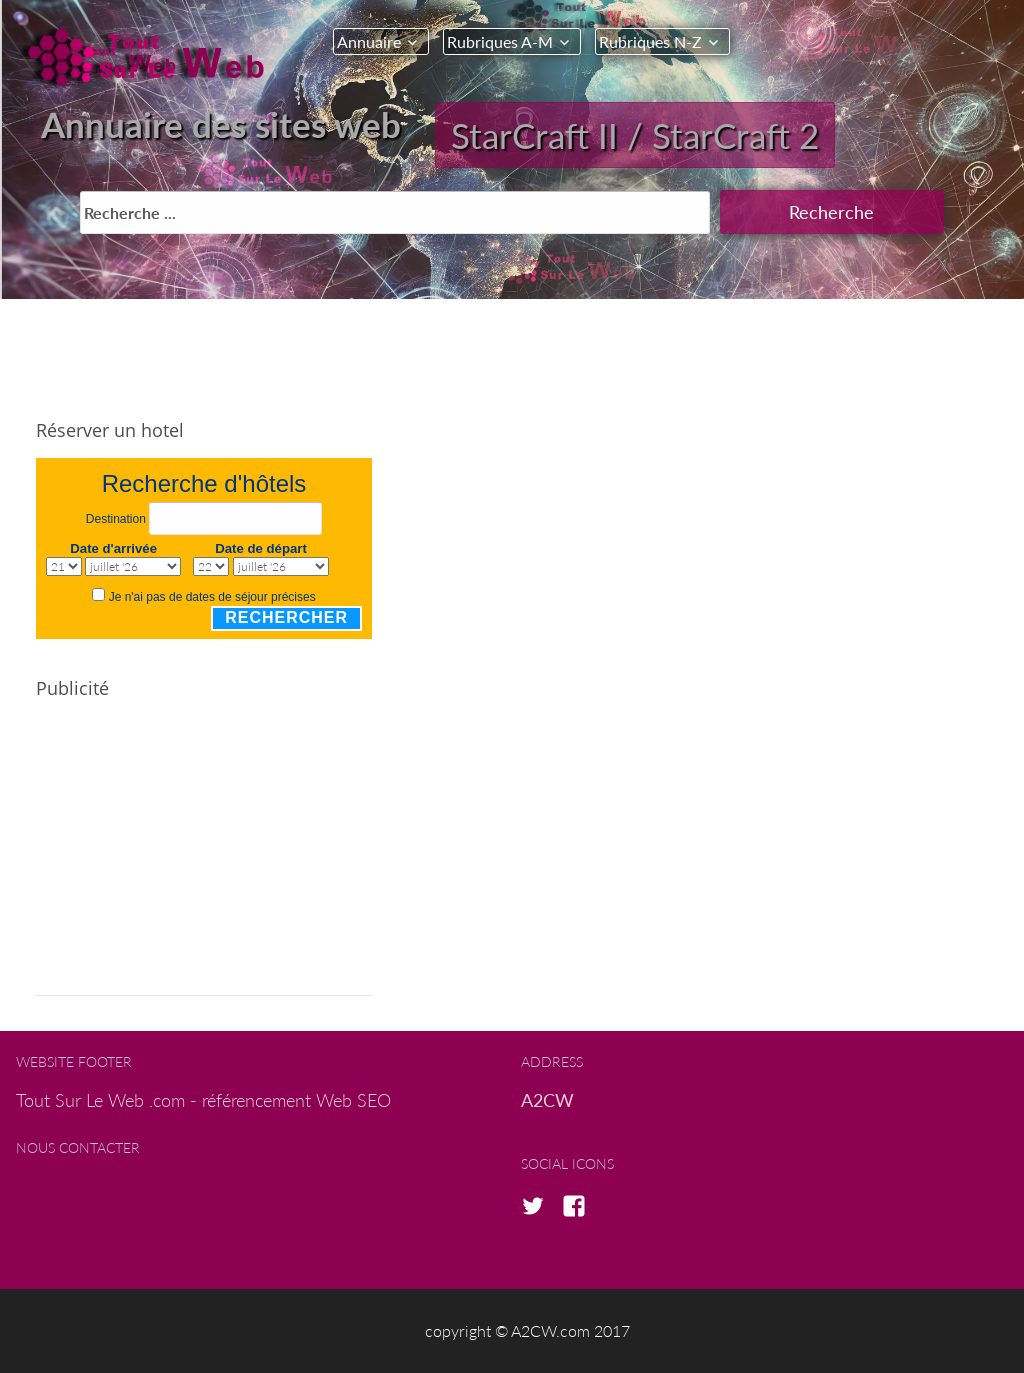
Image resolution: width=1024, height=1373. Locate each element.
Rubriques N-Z (650, 41)
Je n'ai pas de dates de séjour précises (212, 597)
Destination (116, 519)
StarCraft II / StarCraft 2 (635, 135)
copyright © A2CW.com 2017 (527, 1330)
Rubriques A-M (500, 41)
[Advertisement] (204, 856)
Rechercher (286, 617)
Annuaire (369, 41)
